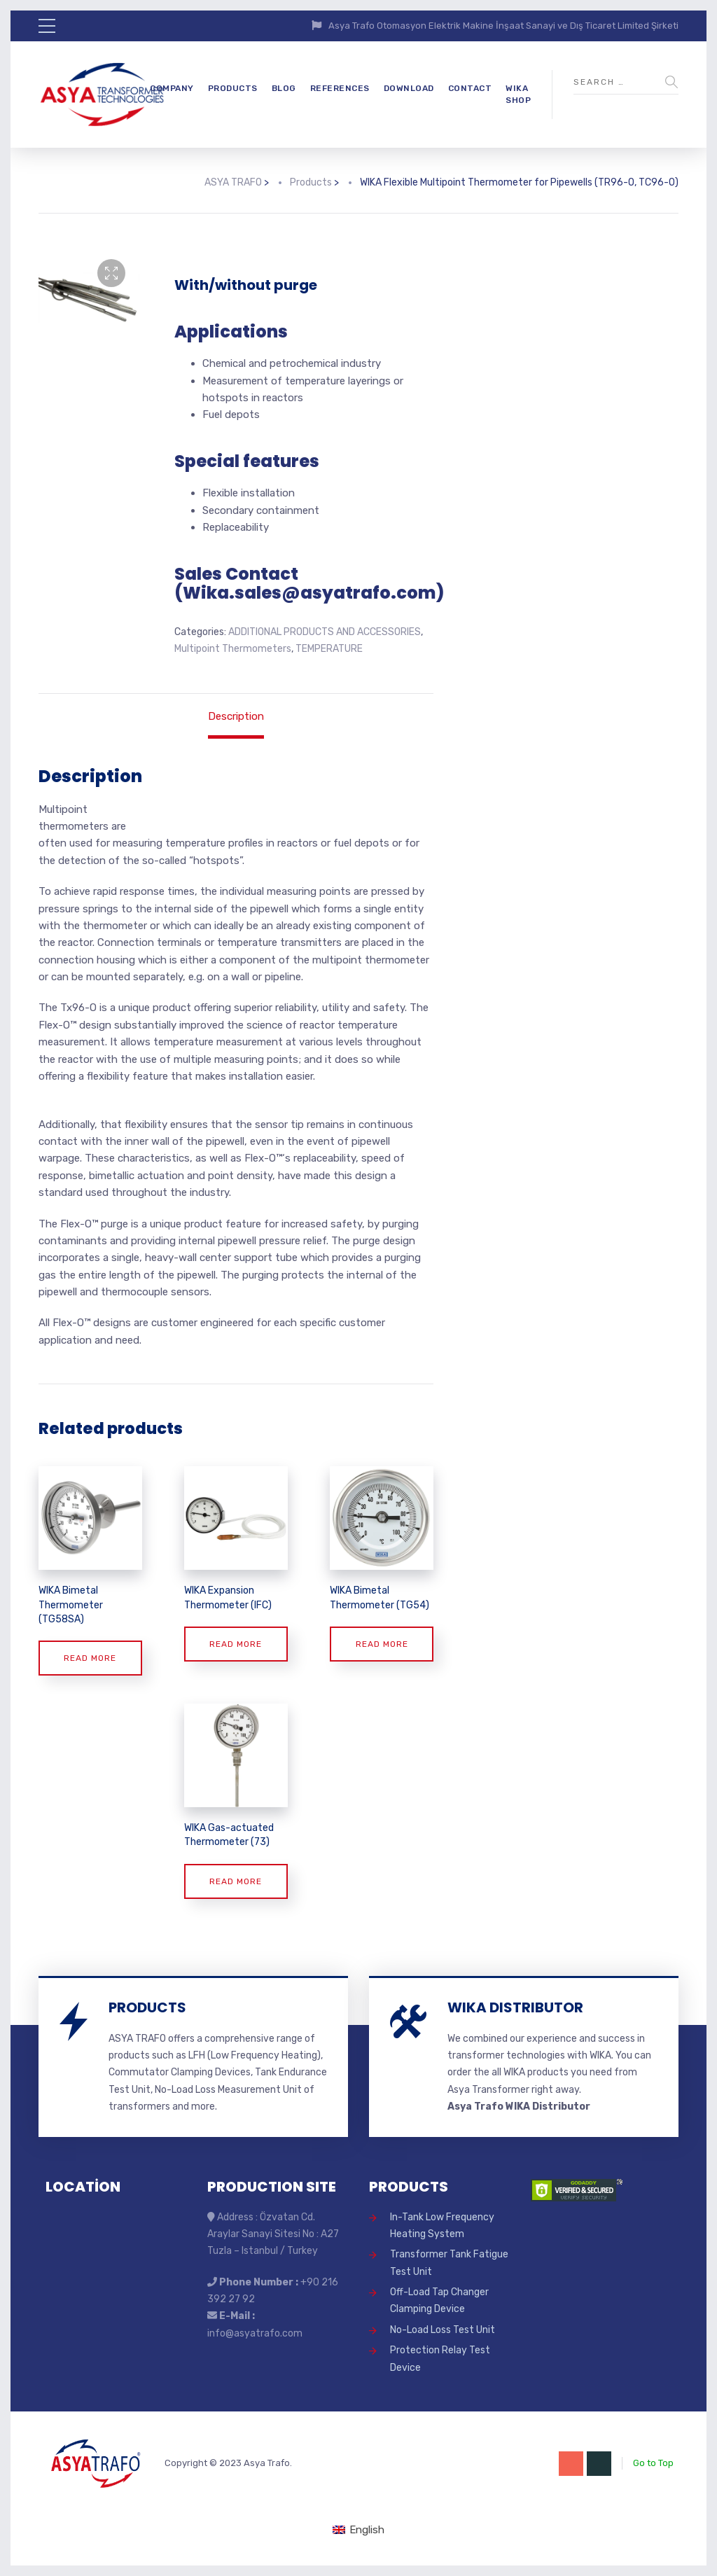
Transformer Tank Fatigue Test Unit (449, 2262)
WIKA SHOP (518, 94)
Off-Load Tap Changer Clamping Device (439, 2300)
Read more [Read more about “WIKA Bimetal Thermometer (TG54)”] (382, 1644)
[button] (111, 273)
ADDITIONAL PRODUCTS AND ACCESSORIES (324, 632)
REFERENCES (340, 88)
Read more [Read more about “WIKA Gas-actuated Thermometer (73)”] (235, 1881)
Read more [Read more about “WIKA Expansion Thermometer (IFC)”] (235, 1644)
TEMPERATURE (329, 649)
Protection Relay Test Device (440, 2358)
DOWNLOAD (409, 88)
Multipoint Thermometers (232, 649)
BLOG (284, 88)
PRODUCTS (233, 88)
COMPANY (172, 88)
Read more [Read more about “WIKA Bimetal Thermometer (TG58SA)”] (90, 1658)
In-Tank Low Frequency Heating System (442, 2225)
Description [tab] (236, 716)
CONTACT (470, 88)
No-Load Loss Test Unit (442, 2330)
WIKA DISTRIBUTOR (515, 2007)
